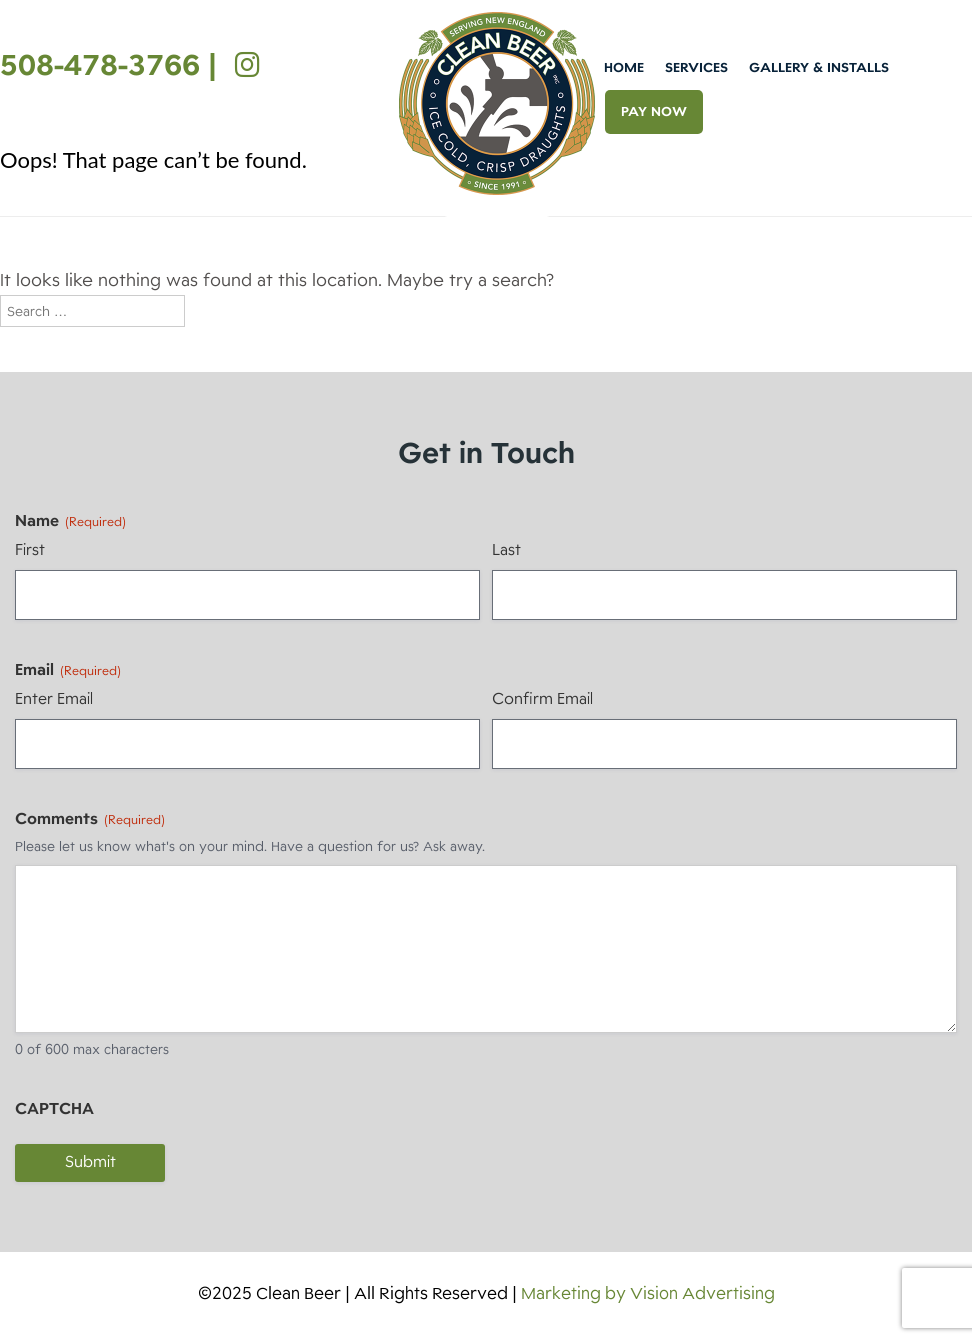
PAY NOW (654, 111)
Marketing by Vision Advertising (648, 1293)
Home (624, 67)
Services (696, 67)
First (30, 550)
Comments (90, 819)
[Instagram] (242, 65)
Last (506, 550)
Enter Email (54, 699)
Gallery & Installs (819, 67)
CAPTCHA (54, 1109)
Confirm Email (542, 699)
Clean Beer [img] (497, 103)
